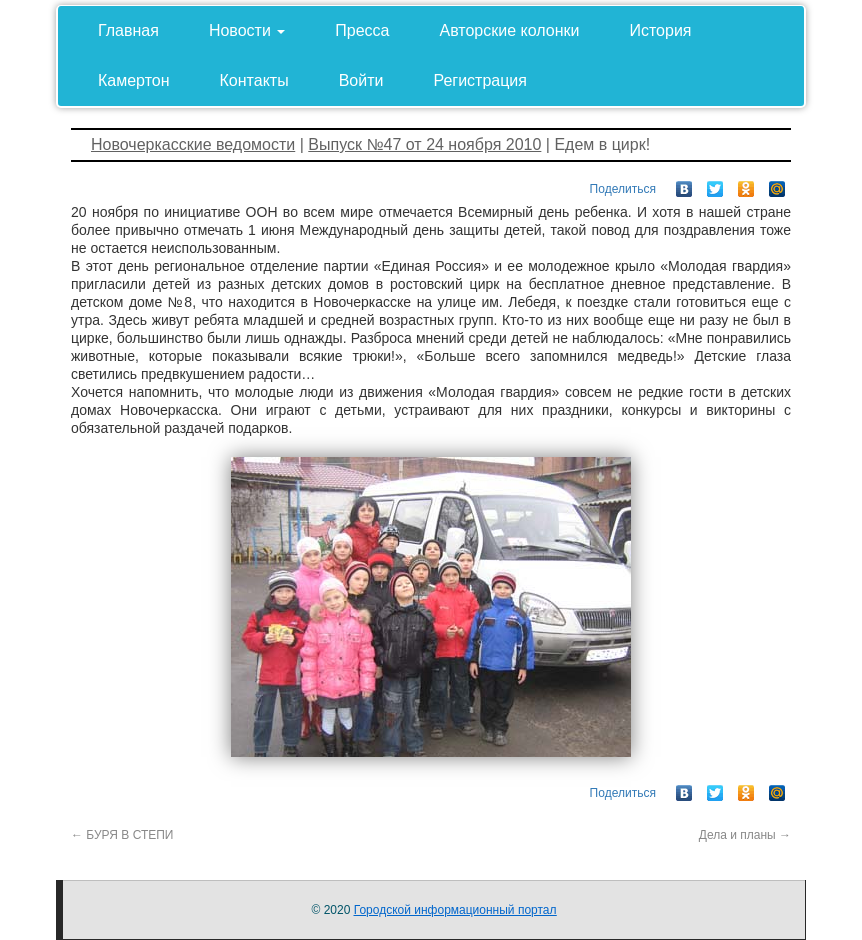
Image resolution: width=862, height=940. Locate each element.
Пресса (362, 30)
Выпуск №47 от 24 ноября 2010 (424, 144)
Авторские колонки (510, 30)
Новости (247, 30)
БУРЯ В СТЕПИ (122, 835)
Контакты (254, 80)
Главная (128, 30)
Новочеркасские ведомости (193, 144)
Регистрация (480, 80)
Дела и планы (745, 835)
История (660, 30)
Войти (361, 80)
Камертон (134, 80)
